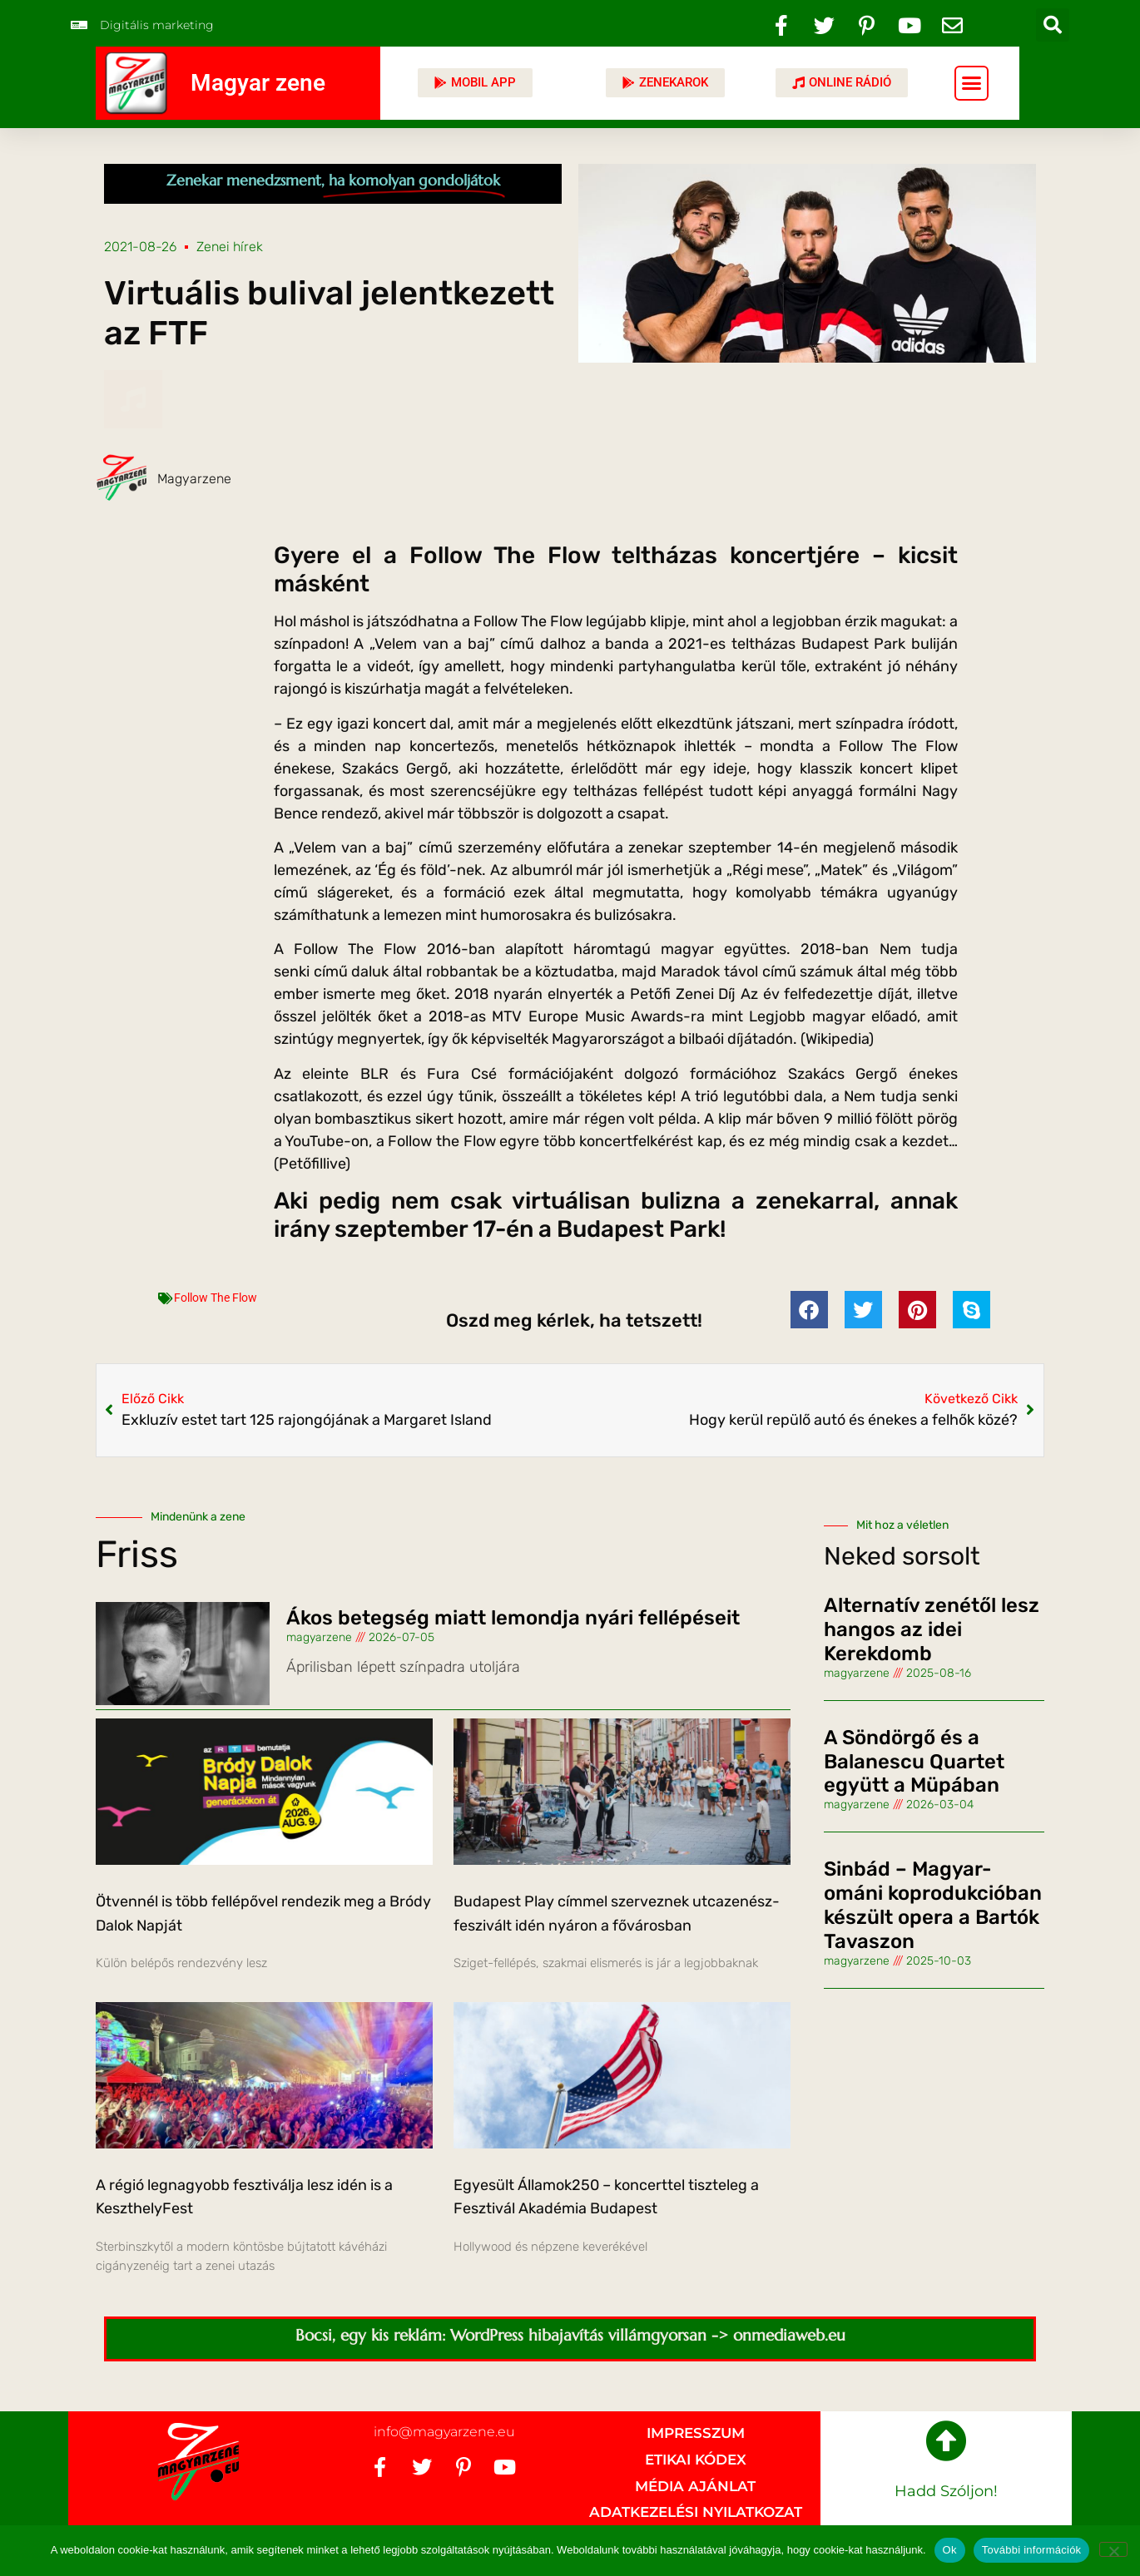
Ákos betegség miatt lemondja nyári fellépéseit (513, 1617)
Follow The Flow (215, 1297)
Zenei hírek (229, 247)
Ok (950, 2550)
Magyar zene (258, 82)
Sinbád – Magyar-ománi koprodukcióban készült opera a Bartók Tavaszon (933, 1904)
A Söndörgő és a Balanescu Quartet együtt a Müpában (914, 1761)
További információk (1032, 2550)
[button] (1052, 25)
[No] (1113, 2549)
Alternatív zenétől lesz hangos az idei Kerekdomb (931, 1629)
